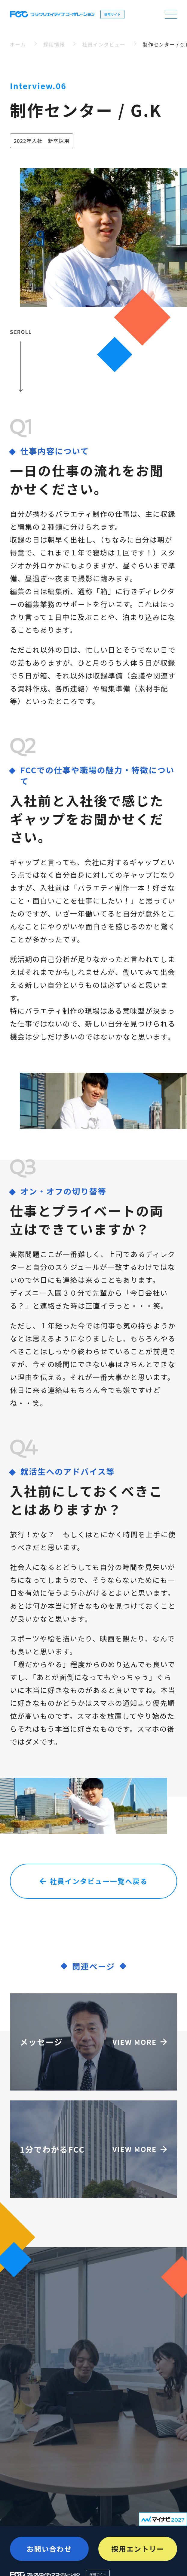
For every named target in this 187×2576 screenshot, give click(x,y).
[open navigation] (171, 14)
